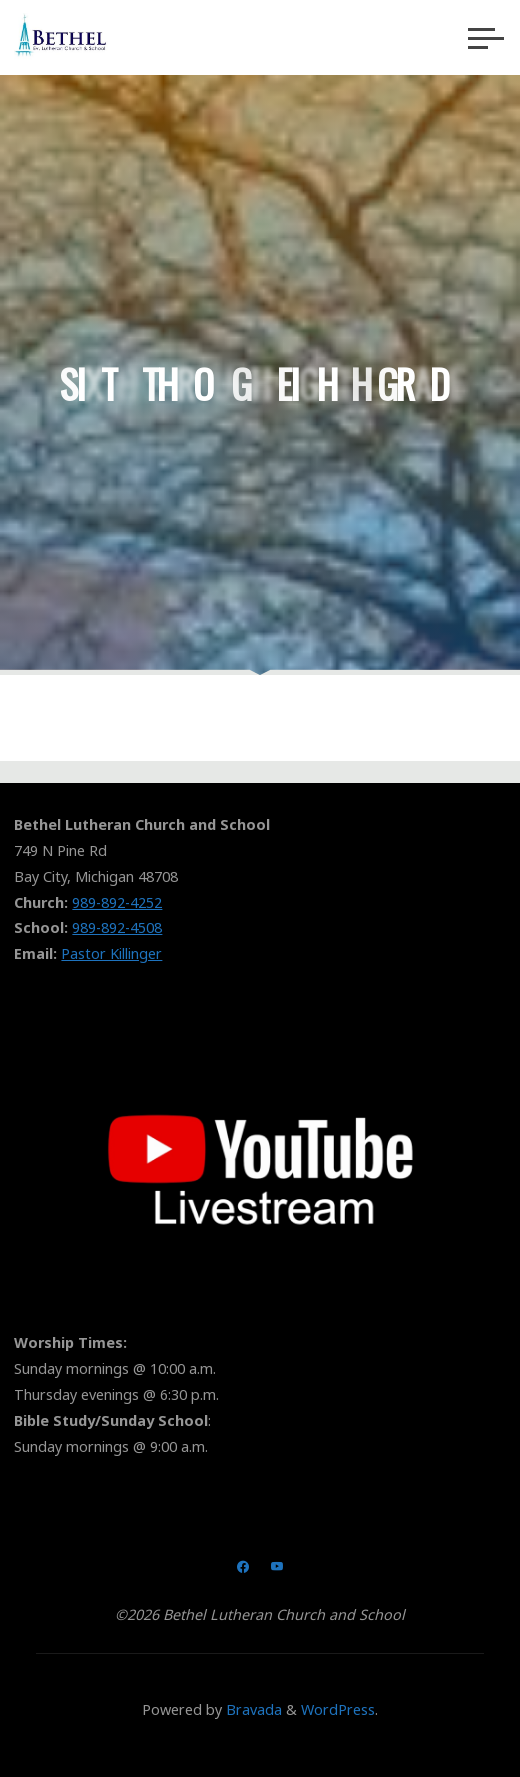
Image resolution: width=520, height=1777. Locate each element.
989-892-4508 (117, 927)
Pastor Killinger (111, 953)
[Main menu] (486, 38)
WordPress (338, 1709)
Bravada (252, 1709)
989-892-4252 (117, 902)
